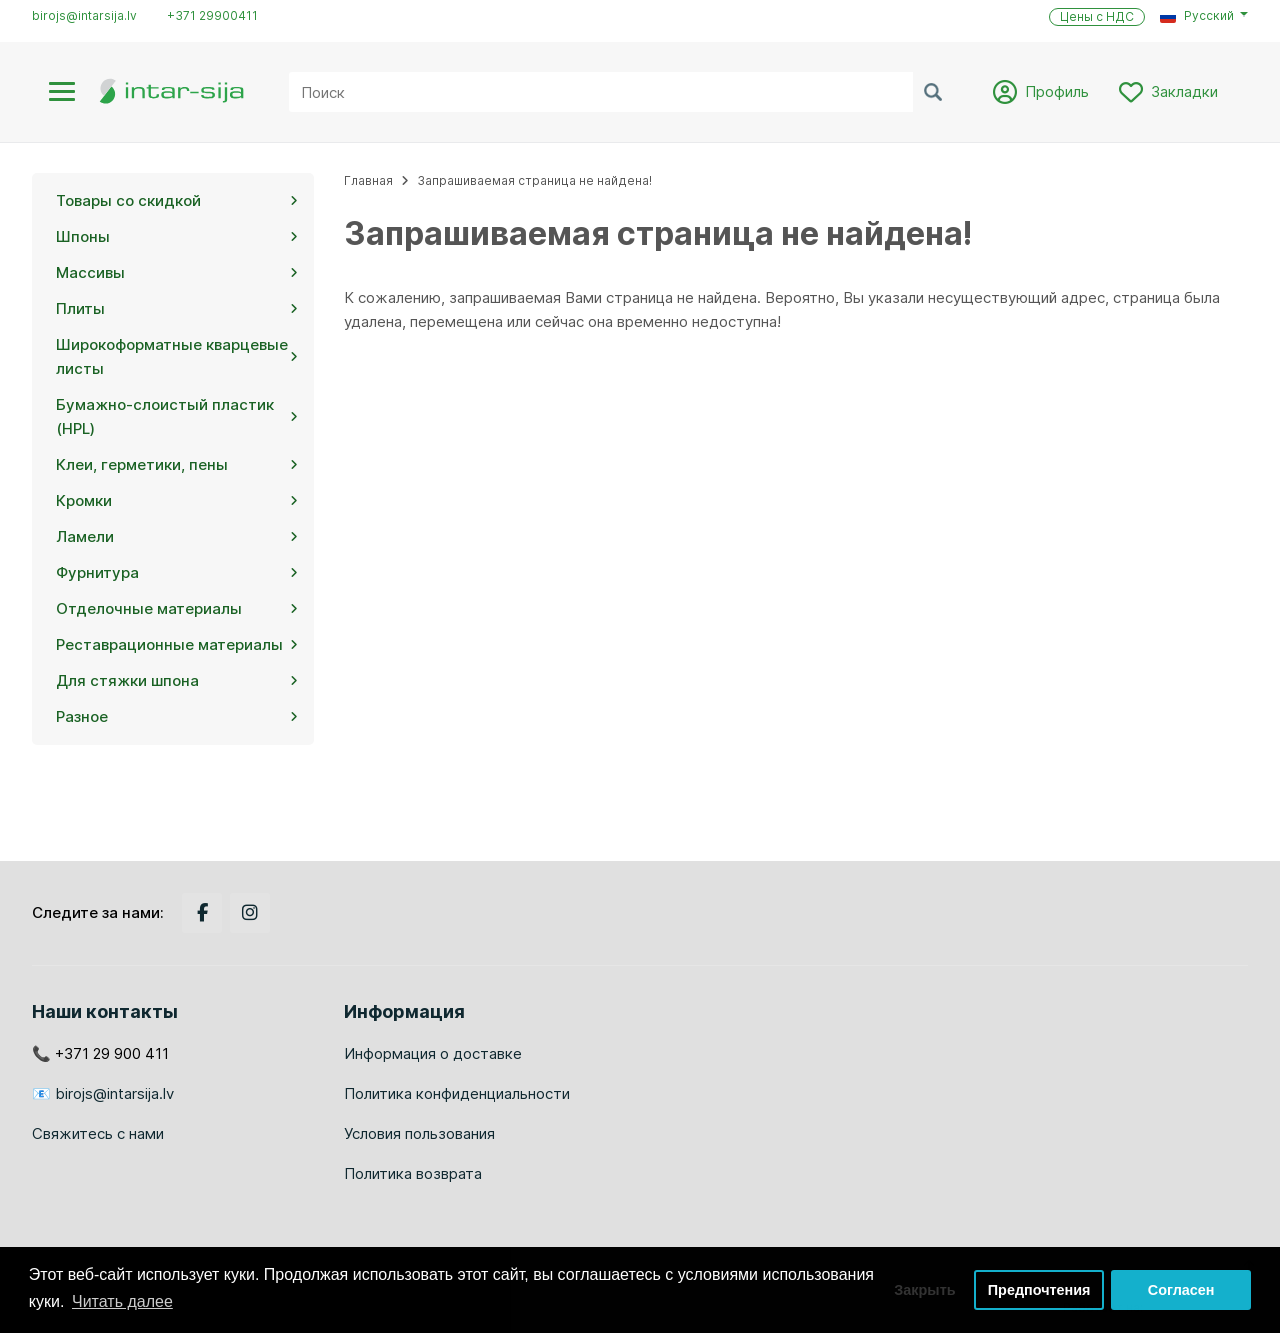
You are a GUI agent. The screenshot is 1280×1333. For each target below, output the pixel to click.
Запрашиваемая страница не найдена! (534, 180)
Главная (368, 180)
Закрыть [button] (924, 1290)
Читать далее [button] (122, 1301)
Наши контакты (105, 1011)
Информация (404, 1011)
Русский (1197, 15)
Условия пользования (419, 1133)
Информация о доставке (433, 1053)
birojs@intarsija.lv (84, 15)
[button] (1204, 16)
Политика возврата (413, 1173)
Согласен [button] (1181, 1290)
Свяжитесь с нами (98, 1133)
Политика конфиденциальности (457, 1093)
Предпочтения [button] (1039, 1290)
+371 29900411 (212, 15)
